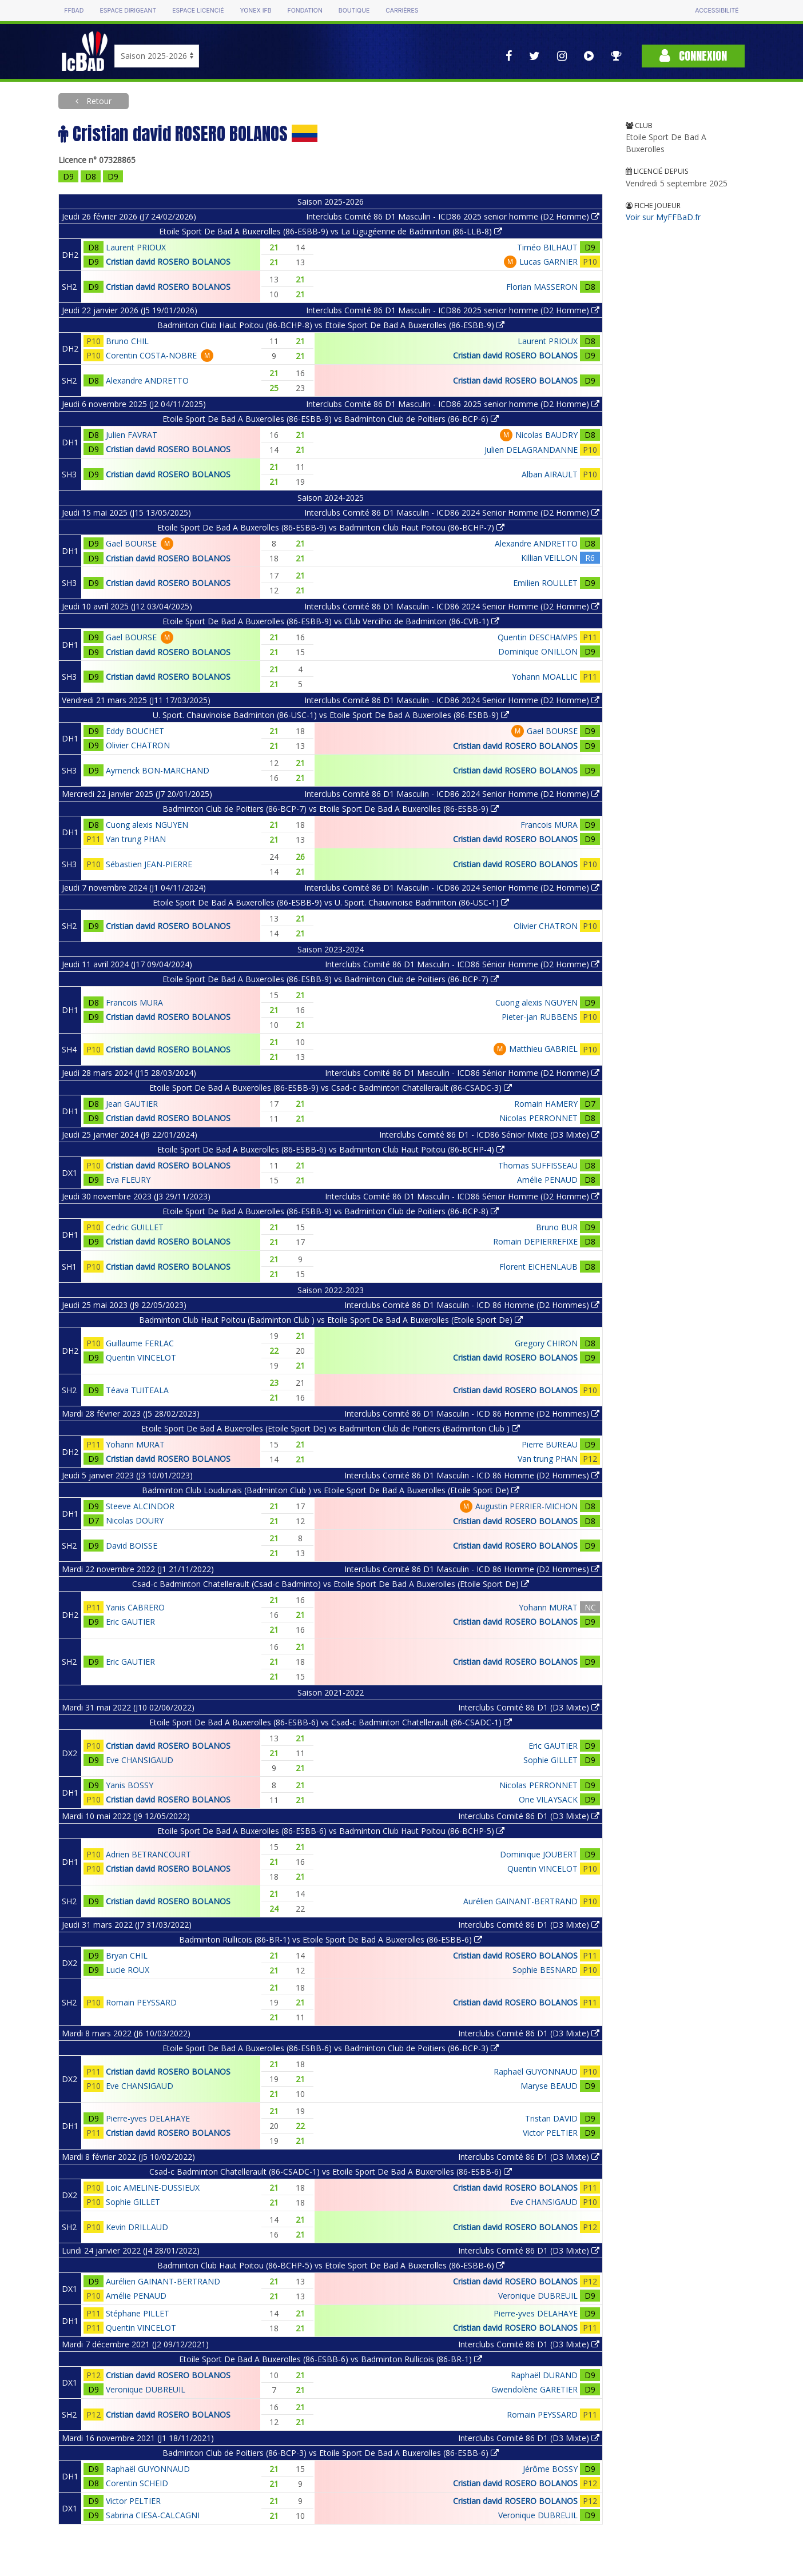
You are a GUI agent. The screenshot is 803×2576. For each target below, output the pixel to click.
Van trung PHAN (136, 839)
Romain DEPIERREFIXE (535, 1241)
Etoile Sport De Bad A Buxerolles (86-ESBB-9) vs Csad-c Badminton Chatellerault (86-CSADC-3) (330, 1087)
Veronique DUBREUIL (538, 2295)
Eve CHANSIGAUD (139, 1759)
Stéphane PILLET (137, 2313)
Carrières (401, 10)
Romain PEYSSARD (141, 2002)
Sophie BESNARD (545, 1969)
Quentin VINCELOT (141, 1357)
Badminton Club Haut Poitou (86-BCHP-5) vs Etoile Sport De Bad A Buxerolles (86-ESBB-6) (330, 2265)
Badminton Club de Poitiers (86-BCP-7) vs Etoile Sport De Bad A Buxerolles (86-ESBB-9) (330, 808)
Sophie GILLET (550, 1759)
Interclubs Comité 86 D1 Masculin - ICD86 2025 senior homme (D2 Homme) (452, 216)
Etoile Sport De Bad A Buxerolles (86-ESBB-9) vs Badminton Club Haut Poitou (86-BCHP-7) (330, 527)
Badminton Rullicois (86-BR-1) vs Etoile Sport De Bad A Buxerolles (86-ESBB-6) (330, 1939)
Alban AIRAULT (550, 474)
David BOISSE (131, 1545)
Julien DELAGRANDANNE (531, 449)
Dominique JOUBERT (539, 1854)
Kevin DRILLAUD (137, 2227)
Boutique (354, 10)
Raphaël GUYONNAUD (536, 2071)
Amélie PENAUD (547, 1179)
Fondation (305, 10)
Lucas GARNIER (548, 261)
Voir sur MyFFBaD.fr (663, 217)
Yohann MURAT (135, 1444)
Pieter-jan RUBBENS (540, 1016)
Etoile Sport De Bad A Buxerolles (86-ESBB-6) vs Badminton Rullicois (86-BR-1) (330, 2359)
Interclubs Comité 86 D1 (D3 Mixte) (528, 1707)
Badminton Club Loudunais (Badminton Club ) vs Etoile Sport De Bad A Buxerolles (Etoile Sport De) (330, 1490)
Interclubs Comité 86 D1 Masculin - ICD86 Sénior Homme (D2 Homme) (462, 964)
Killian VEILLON (549, 557)
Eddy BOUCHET (135, 730)
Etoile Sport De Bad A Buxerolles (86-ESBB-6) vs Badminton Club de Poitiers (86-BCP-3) (330, 2048)
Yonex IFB (256, 10)
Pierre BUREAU (550, 1444)
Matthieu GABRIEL (543, 1048)
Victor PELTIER (550, 2132)
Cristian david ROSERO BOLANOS (168, 261)
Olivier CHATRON (138, 745)
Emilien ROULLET (545, 582)
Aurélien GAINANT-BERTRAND (520, 1901)
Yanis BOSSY (129, 1785)
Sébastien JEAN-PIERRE (149, 864)
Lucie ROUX (127, 1969)
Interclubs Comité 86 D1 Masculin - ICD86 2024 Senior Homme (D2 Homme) (451, 512)
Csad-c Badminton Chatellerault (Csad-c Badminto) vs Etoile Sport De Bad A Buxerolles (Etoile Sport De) (330, 1583)
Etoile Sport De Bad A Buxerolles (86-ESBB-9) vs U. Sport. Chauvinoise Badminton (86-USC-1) (331, 902)
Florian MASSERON (542, 286)
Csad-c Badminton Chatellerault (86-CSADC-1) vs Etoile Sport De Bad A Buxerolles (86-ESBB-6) (330, 2171)
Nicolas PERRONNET (538, 1117)
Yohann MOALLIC (545, 676)
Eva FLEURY (128, 1179)
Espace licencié (198, 10)
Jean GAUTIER (132, 1103)
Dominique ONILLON (538, 651)
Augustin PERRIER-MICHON (526, 1506)
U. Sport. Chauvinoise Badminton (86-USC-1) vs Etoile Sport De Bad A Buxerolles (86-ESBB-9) (331, 714)
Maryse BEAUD (549, 2085)
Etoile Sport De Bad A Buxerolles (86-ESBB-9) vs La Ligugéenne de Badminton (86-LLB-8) (330, 231)
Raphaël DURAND (544, 2375)
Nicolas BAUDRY (546, 434)
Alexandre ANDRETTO (147, 380)
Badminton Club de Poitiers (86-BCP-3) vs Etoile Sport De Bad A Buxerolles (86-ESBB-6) (330, 2452)
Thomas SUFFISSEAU (538, 1165)
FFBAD (74, 10)
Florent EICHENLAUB (538, 1266)
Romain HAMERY (546, 1103)
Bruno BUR (557, 1227)
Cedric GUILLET (135, 1227)
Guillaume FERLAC (140, 1343)
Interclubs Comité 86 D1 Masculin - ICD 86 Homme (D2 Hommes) (471, 1304)
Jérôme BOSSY (550, 2468)
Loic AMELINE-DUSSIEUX (153, 2187)
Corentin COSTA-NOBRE (151, 355)
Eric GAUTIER (130, 1621)
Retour (98, 100)
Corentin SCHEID (137, 2483)
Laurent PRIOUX (136, 247)
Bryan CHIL (127, 1955)
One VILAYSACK (548, 1799)
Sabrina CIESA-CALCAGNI (153, 2515)
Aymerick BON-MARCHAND (157, 770)
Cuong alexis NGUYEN (147, 824)
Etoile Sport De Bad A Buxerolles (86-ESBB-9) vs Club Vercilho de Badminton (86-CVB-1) (330, 621)
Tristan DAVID (551, 2118)
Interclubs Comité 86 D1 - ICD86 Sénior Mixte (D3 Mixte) (489, 1134)
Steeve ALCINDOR (140, 1506)
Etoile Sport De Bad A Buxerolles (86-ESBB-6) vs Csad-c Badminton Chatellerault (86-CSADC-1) (330, 1722)
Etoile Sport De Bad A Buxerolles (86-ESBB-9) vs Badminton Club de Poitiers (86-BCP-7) (330, 979)
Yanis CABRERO (135, 1607)
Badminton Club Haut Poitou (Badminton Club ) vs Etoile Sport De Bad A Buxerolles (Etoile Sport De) (331, 1319)
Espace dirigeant (128, 10)
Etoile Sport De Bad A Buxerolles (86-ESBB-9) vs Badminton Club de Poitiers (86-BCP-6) (330, 418)
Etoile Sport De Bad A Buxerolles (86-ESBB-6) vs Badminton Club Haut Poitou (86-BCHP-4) (330, 1149)
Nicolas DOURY (135, 1520)
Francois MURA (549, 824)
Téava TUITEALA (137, 1390)
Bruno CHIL (127, 341)
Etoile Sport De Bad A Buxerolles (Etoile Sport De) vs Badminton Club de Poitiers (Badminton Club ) (330, 1428)
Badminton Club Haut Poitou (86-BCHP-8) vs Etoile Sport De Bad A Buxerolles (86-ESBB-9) (330, 325)
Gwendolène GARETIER (534, 2389)
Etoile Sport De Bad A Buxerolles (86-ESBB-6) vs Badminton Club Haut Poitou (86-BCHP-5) (330, 1830)
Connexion (693, 56)
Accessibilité (716, 10)
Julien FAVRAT (131, 434)
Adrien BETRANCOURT (148, 1854)
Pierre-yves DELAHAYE (148, 2118)
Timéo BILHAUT (547, 247)
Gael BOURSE (131, 543)
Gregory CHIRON (546, 1343)
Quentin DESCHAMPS (538, 637)
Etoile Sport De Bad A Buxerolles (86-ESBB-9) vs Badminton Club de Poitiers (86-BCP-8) (330, 1211)
